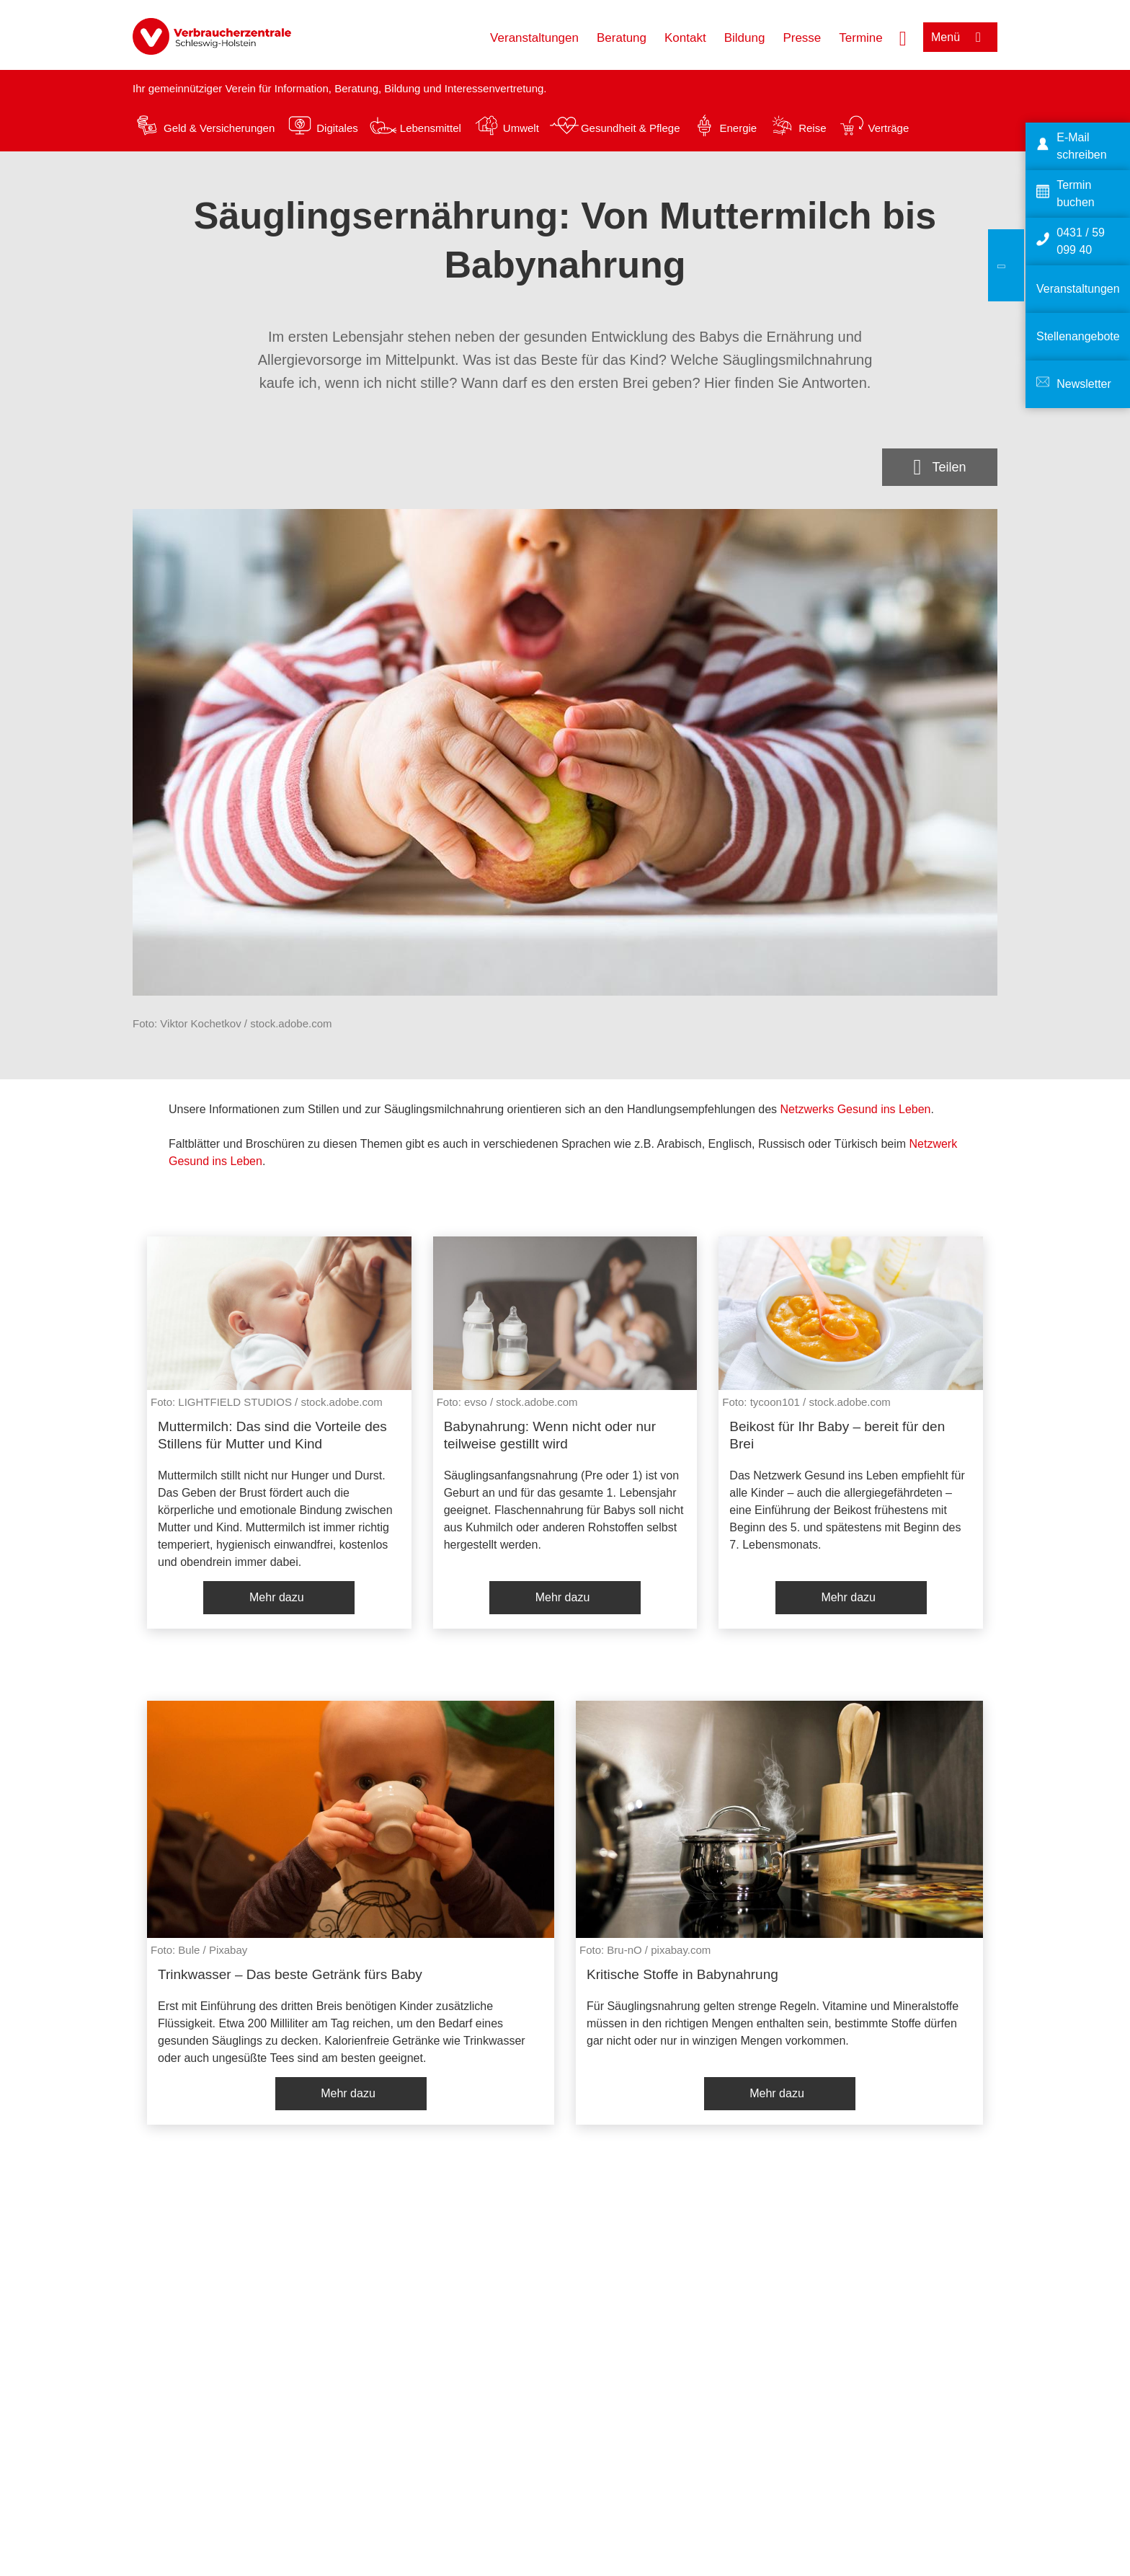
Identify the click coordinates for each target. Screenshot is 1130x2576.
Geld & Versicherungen (219, 128)
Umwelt (521, 128)
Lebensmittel (430, 128)
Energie (738, 128)
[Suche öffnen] (903, 36)
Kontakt (685, 38)
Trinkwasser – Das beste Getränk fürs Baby (290, 1974)
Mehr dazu (276, 1597)
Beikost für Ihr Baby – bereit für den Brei (837, 1435)
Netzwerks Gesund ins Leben (855, 1109)
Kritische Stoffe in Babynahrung (682, 1974)
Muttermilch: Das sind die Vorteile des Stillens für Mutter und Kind (272, 1435)
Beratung (621, 38)
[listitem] (279, 1432)
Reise (812, 128)
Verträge (888, 128)
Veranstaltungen (534, 38)
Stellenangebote (1078, 336)
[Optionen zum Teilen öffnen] (939, 467)
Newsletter (1083, 384)
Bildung (744, 38)
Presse (802, 38)
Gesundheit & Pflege (630, 128)
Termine (860, 38)
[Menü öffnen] (960, 37)
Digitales (337, 128)
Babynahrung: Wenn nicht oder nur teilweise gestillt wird (550, 1435)
